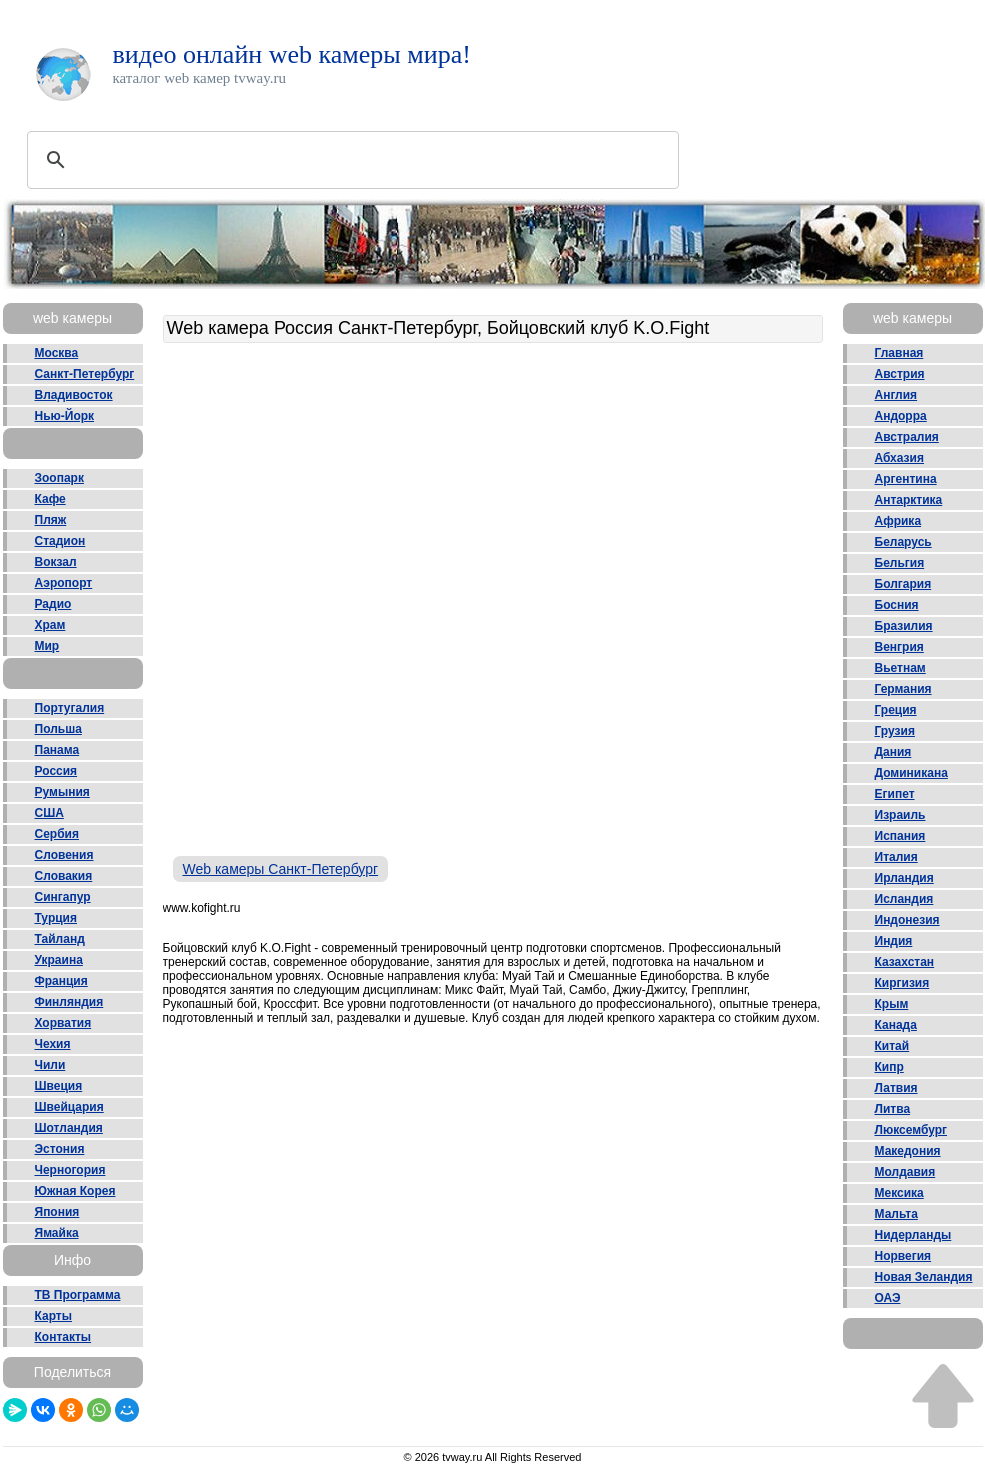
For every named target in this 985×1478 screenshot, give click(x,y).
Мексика (899, 1193)
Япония (57, 1212)
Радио (53, 604)
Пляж (51, 520)
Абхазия (899, 458)
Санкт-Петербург (85, 374)
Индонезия (907, 920)
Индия (894, 941)
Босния (897, 605)
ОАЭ (888, 1298)
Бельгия (900, 563)
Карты (53, 1316)
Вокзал (56, 562)
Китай (892, 1046)
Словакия (64, 876)
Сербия (57, 834)
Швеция (59, 1086)
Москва (57, 353)
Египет (895, 794)
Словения (64, 855)
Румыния (62, 792)
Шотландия (69, 1128)
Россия (56, 771)
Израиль (900, 815)
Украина (59, 960)
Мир (47, 646)
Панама (57, 750)
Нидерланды (913, 1235)
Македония (908, 1151)
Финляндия (69, 1002)
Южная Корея (75, 1191)
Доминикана (911, 773)
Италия (896, 857)
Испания (900, 836)
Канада (896, 1025)
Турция (56, 918)
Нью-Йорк (65, 416)
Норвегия (903, 1256)
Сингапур (63, 897)
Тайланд (60, 939)
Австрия (900, 374)
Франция (61, 981)
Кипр (889, 1067)
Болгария (903, 584)
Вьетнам (900, 668)
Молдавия (905, 1172)
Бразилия (904, 626)
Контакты (63, 1337)
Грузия (895, 731)
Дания (893, 752)
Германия (903, 689)
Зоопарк (59, 478)
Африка (898, 521)
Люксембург (911, 1130)
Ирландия (904, 878)
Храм (50, 625)
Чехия (53, 1044)
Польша (58, 729)
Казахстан (905, 962)
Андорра (901, 416)
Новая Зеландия (924, 1277)
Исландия (904, 899)
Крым (892, 1004)
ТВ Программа (78, 1295)
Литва (893, 1109)
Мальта (896, 1214)
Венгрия (899, 647)
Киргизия (902, 983)
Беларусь (903, 542)
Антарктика (909, 500)
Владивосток (74, 395)
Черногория (70, 1170)
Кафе (50, 499)
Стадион (60, 541)
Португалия (70, 708)
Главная (899, 353)
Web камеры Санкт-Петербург (281, 869)
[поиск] (350, 160)
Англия (896, 395)
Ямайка (57, 1233)
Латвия (896, 1088)
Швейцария (69, 1107)
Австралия (907, 437)
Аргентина (906, 479)
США (49, 813)
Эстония (60, 1149)
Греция (896, 710)
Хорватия (63, 1023)
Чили (50, 1065)
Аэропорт (64, 583)
